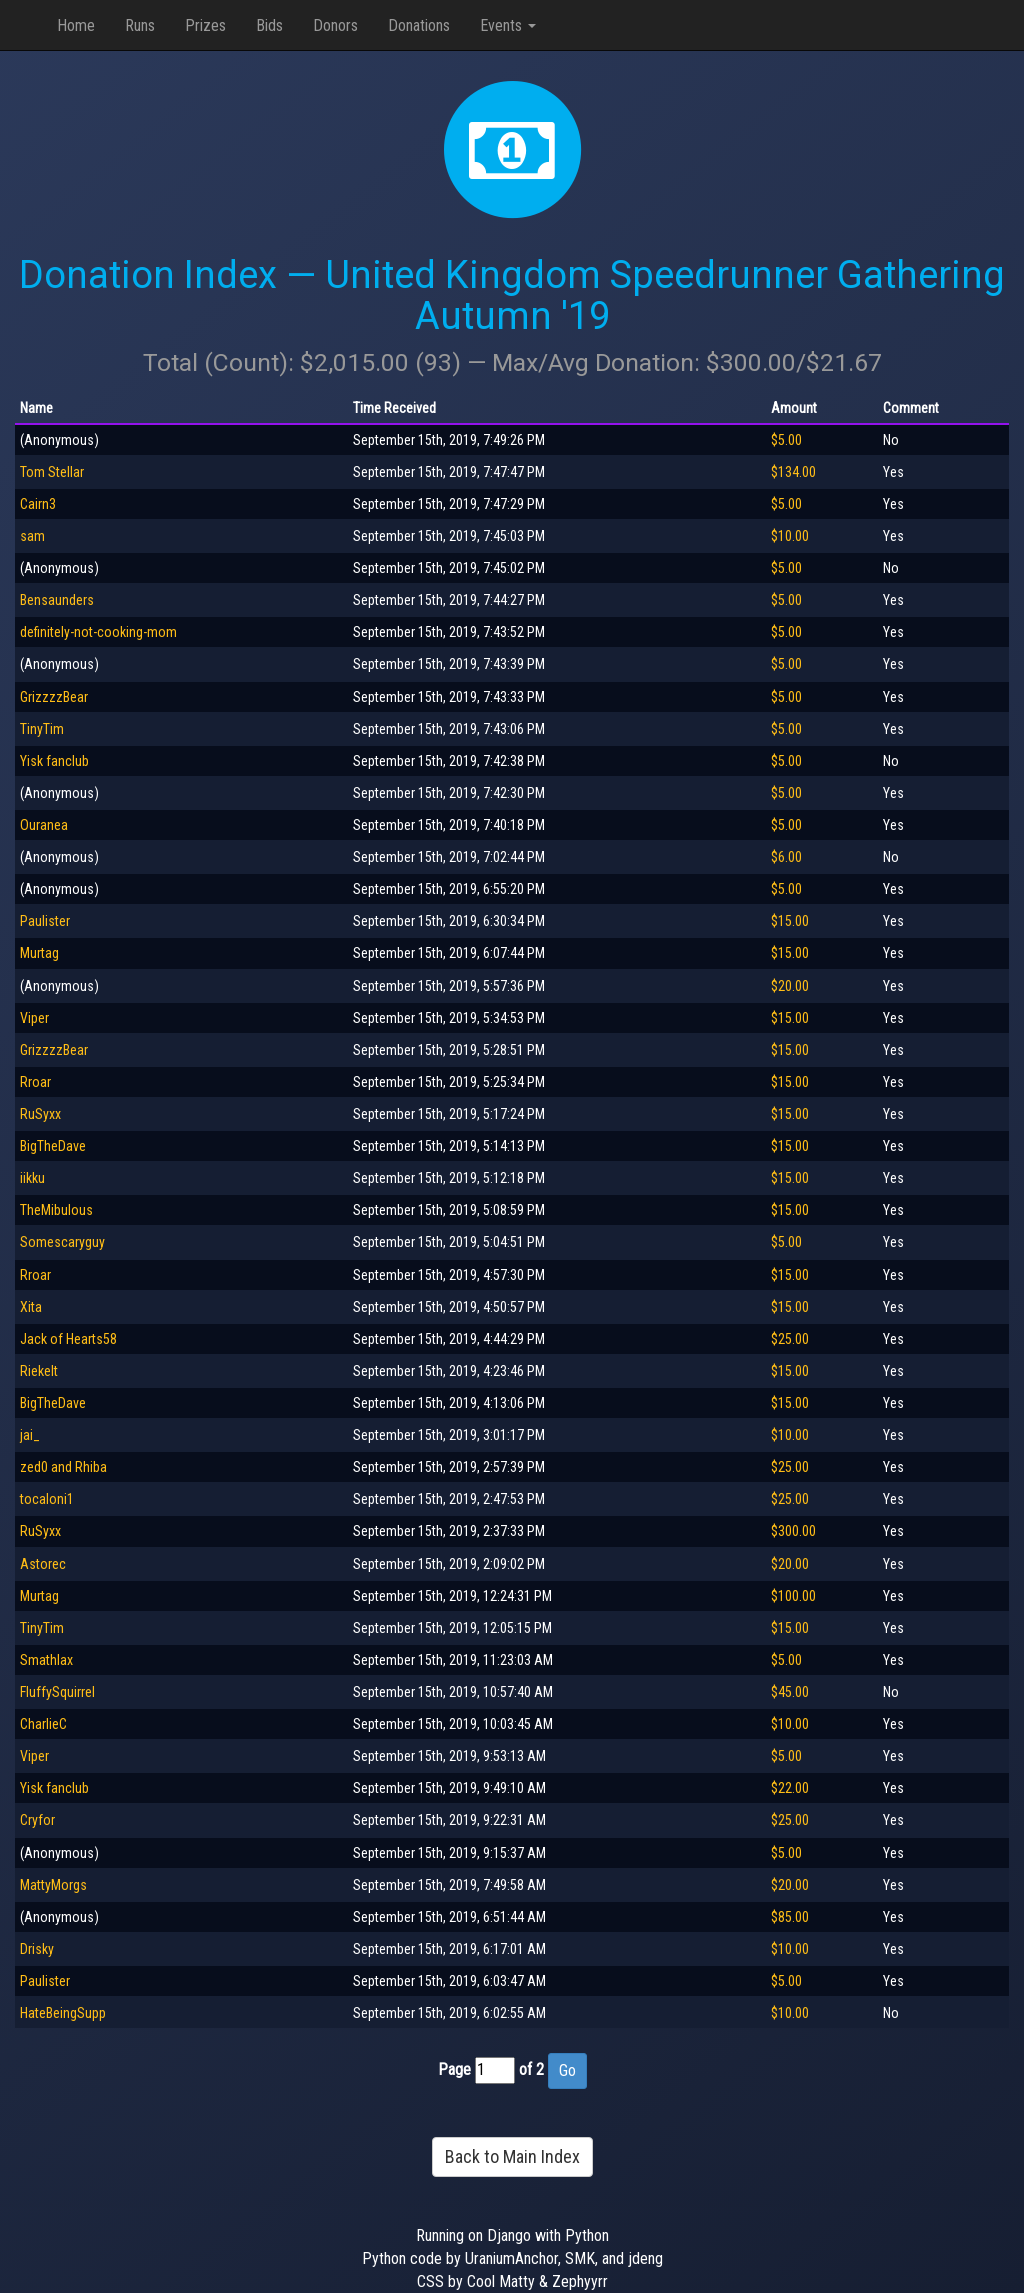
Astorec (43, 1564)
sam (32, 536)
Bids (269, 25)
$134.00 (793, 472)
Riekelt (39, 1371)
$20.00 (790, 986)
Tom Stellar (52, 472)
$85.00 (790, 1917)
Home (76, 25)
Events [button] (508, 25)
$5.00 (786, 440)
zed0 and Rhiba (63, 1467)
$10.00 (790, 536)
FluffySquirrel (57, 1692)
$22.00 (790, 1788)
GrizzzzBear (54, 697)
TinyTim (42, 729)
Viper (34, 1018)
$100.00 (793, 1596)
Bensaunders (57, 600)
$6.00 (786, 857)
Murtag (39, 953)
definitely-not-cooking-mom (98, 632)
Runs (140, 25)
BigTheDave (53, 1146)
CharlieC (43, 1724)
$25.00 (790, 1339)
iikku (32, 1178)
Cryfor (37, 1820)
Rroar (35, 1082)
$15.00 (790, 921)
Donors (335, 25)
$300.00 (793, 1531)
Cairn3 (38, 504)
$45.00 (790, 1692)
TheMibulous (56, 1210)
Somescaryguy (62, 1242)
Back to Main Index (512, 2156)
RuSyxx (40, 1114)
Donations (419, 25)
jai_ (30, 1435)
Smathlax (46, 1660)
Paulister (45, 921)
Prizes (205, 25)
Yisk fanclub (54, 761)
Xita (31, 1307)
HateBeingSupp (63, 2013)
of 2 (531, 2069)
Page (454, 2069)
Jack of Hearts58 (68, 1339)
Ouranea (44, 825)
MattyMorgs (53, 1885)
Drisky (37, 1949)
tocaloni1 (47, 1499)
